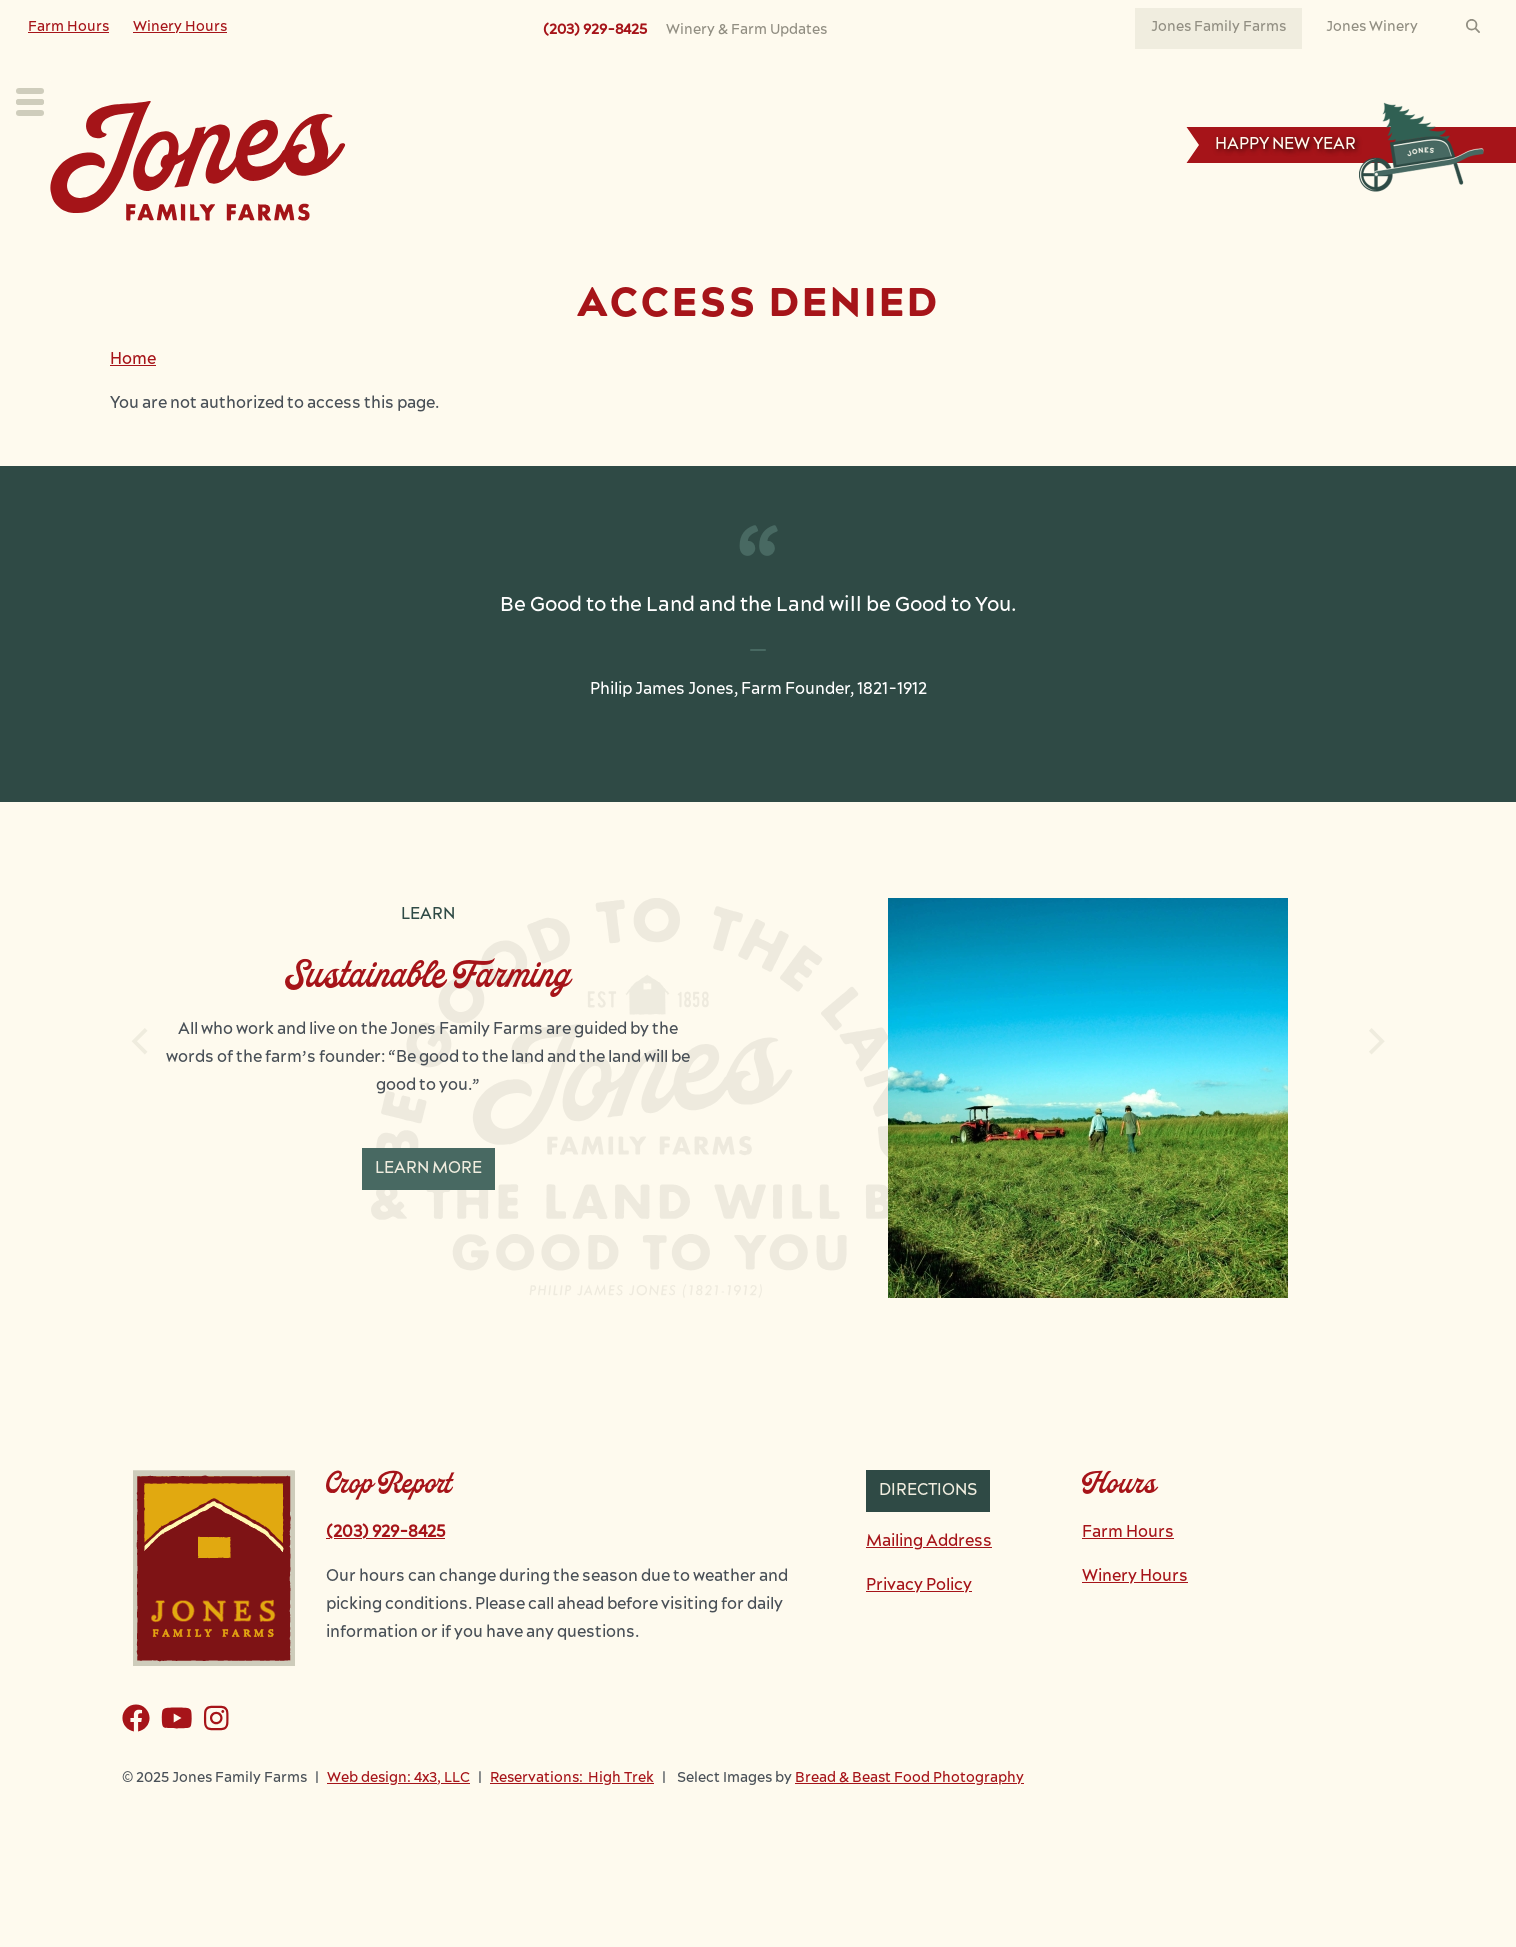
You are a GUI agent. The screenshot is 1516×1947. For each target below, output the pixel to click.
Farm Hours (68, 27)
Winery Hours (180, 27)
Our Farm (710, 256)
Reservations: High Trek (572, 1822)
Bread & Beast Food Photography (909, 1822)
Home (133, 404)
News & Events (1070, 256)
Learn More (428, 1213)
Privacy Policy (919, 1630)
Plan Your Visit (417, 256)
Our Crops (573, 256)
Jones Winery (1372, 27)
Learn (829, 256)
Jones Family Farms (1218, 27)
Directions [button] (928, 1535)
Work (932, 256)
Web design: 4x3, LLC (398, 1822)
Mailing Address (929, 1586)
